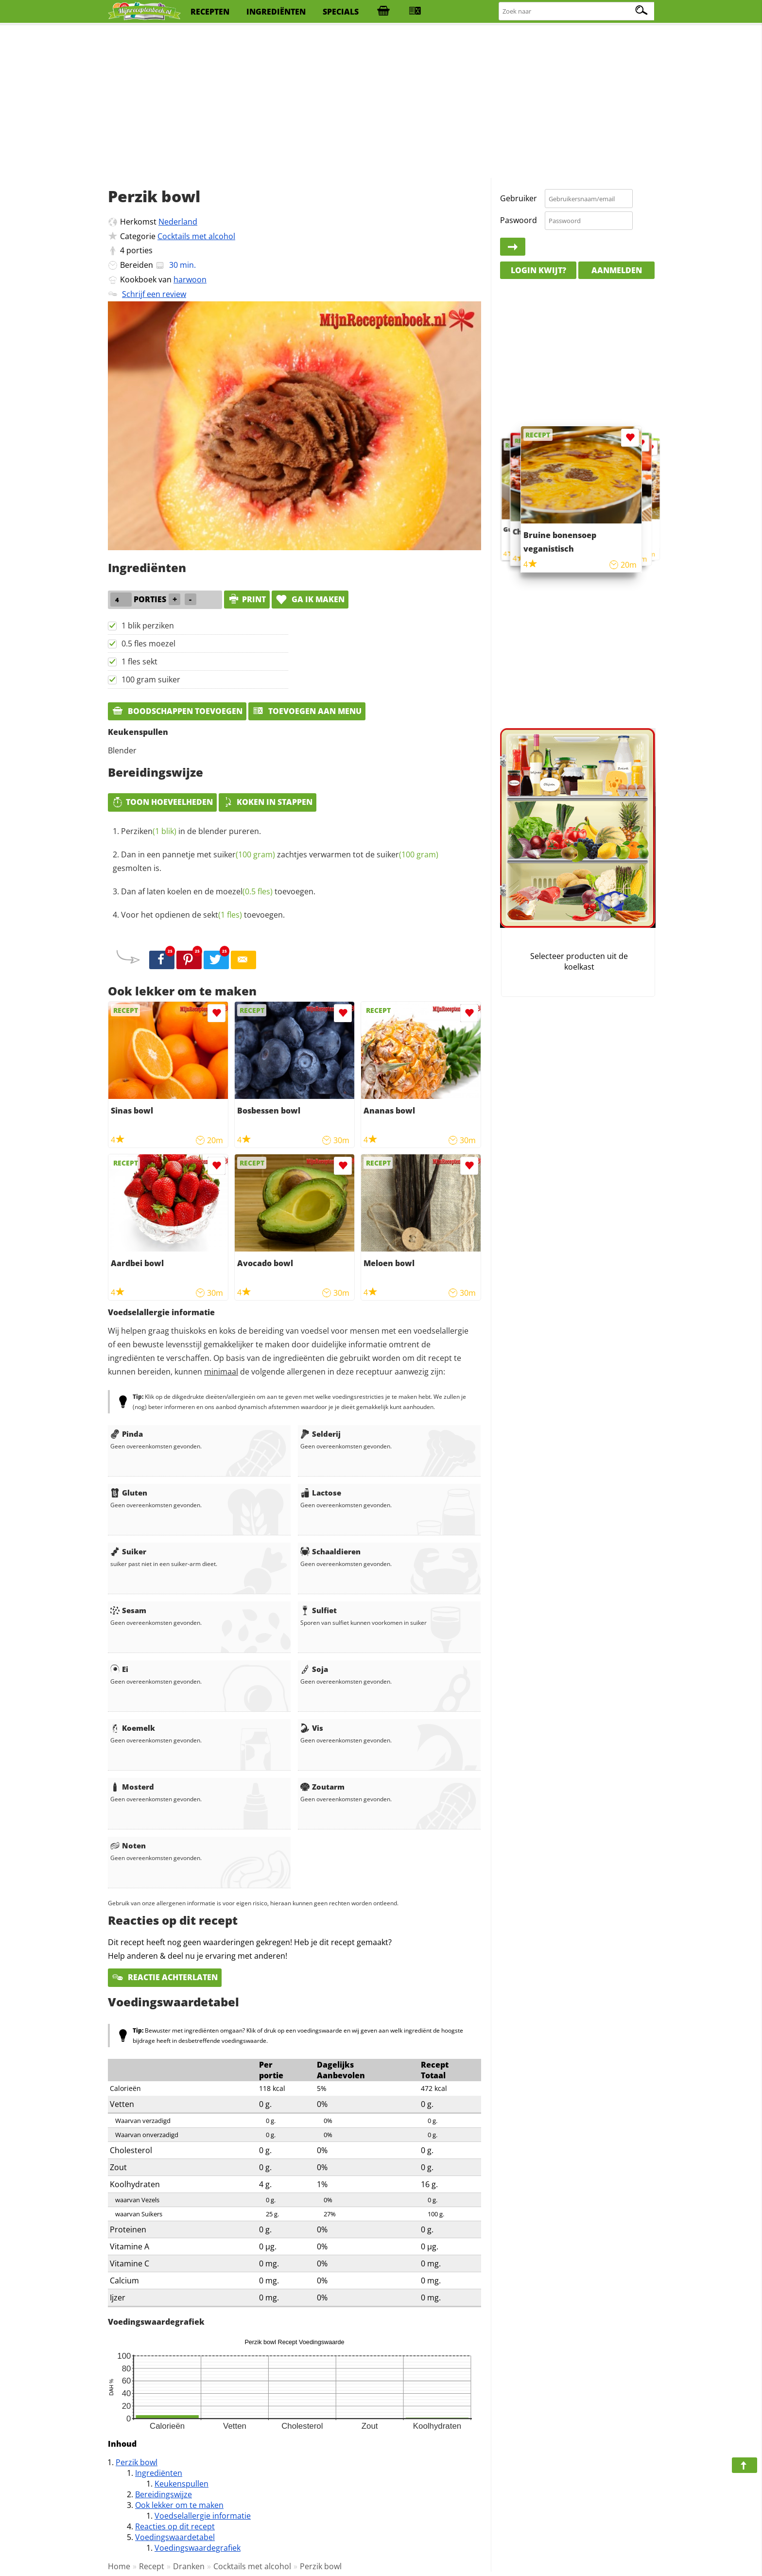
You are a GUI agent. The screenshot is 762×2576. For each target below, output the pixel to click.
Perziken (148, 831)
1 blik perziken (147, 625)
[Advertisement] (381, 102)
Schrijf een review (154, 294)
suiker (244, 854)
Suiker (128, 1551)
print (247, 599)
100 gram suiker (150, 679)
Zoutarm (322, 1787)
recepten (209, 11)
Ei (119, 1669)
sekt (222, 914)
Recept (151, 2566)
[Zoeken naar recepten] (577, 11)
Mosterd (132, 1787)
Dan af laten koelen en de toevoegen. (218, 891)
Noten (128, 1845)
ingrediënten (276, 11)
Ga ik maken (310, 599)
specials (341, 11)
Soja (314, 1669)
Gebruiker (518, 198)
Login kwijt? (538, 270)
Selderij (320, 1434)
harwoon (190, 279)
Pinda (126, 1434)
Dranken (189, 2566)
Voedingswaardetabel (175, 2537)
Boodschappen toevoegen (177, 711)
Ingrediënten (158, 2473)
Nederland (177, 221)
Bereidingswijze (163, 2494)
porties (139, 250)
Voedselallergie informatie (203, 2515)
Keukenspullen (181, 2483)
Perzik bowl (136, 2462)
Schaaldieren (330, 1551)
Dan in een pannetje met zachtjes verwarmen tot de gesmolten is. (275, 861)
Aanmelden (616, 270)
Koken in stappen (267, 802)
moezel (244, 891)
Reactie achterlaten (165, 1977)
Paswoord (518, 220)
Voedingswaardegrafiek (198, 2547)
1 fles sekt (139, 661)
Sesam (128, 1610)
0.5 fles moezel (148, 643)
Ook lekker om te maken (179, 2505)
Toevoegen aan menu (307, 711)
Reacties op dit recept (175, 2526)
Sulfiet (318, 1610)
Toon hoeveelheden (162, 802)
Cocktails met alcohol (196, 236)
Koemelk (132, 1728)
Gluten (128, 1492)
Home (119, 2566)
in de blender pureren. (191, 831)
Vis (311, 1728)
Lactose (320, 1492)
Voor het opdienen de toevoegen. (203, 914)
